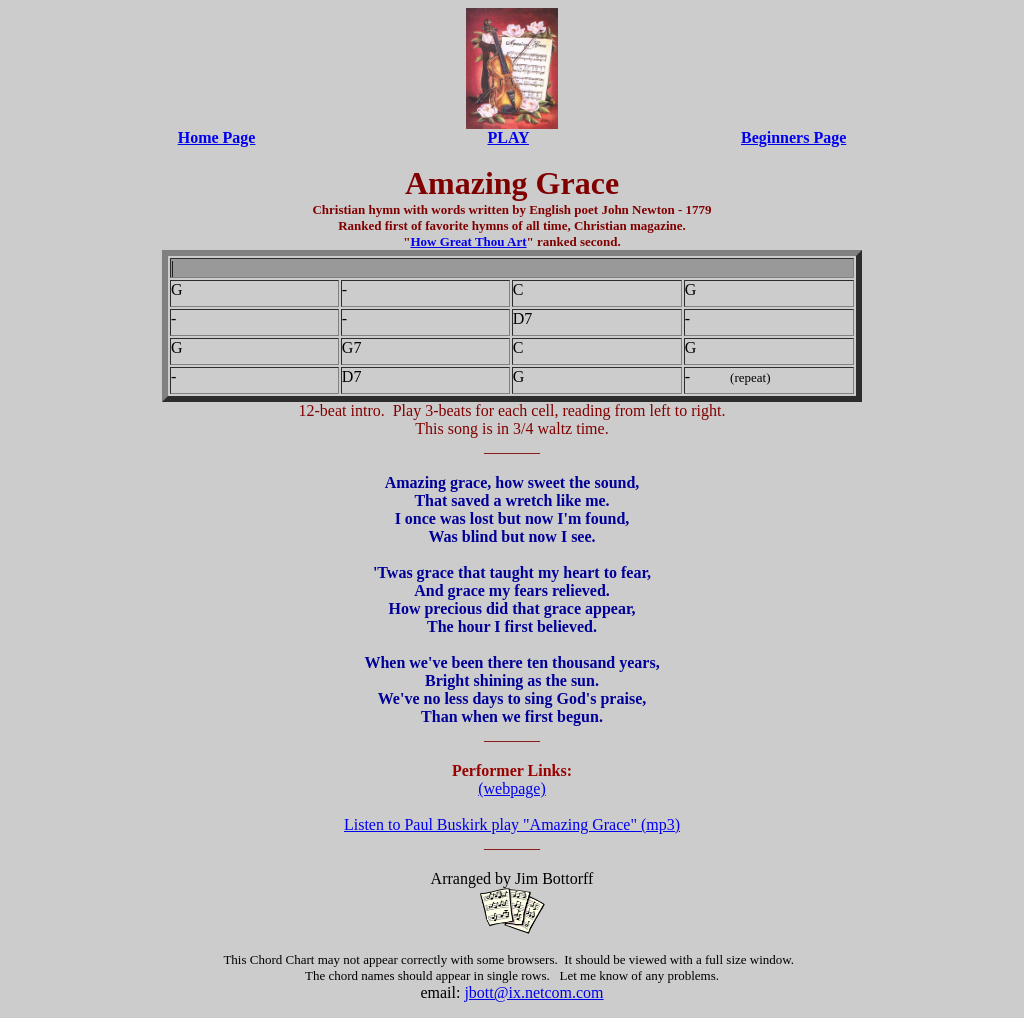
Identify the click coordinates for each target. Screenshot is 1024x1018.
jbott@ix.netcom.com (533, 992)
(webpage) (512, 788)
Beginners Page (793, 137)
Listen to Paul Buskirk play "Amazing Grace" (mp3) (512, 824)
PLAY (508, 137)
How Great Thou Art (468, 241)
